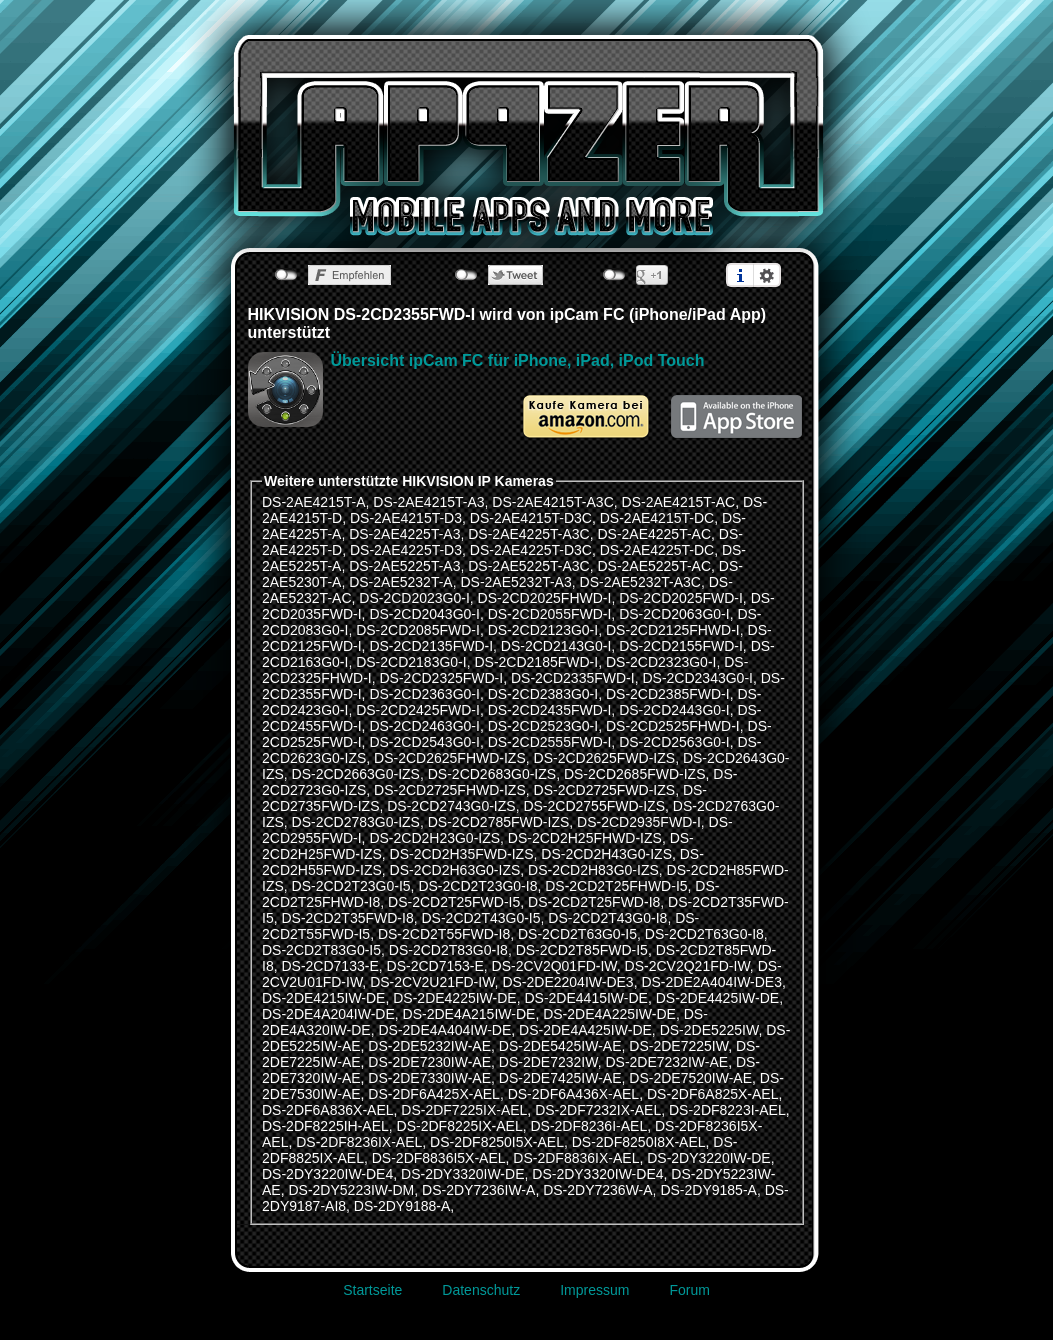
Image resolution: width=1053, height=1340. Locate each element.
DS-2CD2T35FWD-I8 (347, 918)
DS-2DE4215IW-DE (323, 998)
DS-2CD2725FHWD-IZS (450, 790)
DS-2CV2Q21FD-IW (687, 966)
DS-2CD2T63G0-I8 (704, 934)
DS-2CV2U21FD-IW (432, 982)
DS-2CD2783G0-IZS (356, 822)
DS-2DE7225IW (678, 1046)
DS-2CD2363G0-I (424, 694)
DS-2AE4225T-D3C (531, 550)
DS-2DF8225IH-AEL (325, 1126)
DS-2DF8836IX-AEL (576, 1158)
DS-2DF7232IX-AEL (598, 1110)
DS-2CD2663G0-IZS (356, 774)
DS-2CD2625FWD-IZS (605, 758)
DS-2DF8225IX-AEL (460, 1126)
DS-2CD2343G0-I (697, 678)
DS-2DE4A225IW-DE (609, 1014)
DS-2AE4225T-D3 (406, 550)
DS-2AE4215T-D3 (406, 518)
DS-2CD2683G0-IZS (492, 774)
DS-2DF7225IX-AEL (464, 1110)
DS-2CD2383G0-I (543, 694)
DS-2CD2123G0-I (543, 630)
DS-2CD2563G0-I (674, 742)
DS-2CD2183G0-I (411, 662)
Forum (689, 1290)
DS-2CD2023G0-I (414, 598)
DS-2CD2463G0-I (424, 726)
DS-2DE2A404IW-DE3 (711, 982)
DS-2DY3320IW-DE (462, 1174)
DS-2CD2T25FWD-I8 (594, 902)
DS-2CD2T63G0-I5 (577, 934)
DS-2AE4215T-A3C (552, 502)
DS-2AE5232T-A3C (640, 582)
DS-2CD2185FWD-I (536, 662)
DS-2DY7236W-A (597, 1190)
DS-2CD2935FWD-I (639, 822)
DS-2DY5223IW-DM (351, 1190)
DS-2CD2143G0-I (556, 646)
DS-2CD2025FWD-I (681, 598)
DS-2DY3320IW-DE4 (597, 1174)
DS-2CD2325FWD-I (441, 678)
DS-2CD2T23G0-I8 (477, 886)
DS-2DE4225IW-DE (454, 998)
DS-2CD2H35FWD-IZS (462, 854)
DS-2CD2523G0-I (543, 726)
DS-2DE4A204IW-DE (328, 1014)
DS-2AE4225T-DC (657, 550)
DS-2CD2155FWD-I (681, 646)
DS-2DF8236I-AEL (588, 1126)
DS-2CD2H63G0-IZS (455, 870)
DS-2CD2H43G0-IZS (606, 854)
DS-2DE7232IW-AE (666, 1062)
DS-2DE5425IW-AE (560, 1046)
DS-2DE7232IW (548, 1062)
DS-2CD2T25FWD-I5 (454, 902)
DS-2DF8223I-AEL (727, 1110)
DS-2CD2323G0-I (661, 662)
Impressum (594, 1290)
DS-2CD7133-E (329, 966)
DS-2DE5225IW (709, 1030)
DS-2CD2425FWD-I (418, 710)
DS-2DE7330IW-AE (429, 1078)
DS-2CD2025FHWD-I (545, 598)
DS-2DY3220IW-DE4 (327, 1174)
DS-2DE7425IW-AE (560, 1078)
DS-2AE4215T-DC (657, 518)
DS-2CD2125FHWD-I (673, 630)
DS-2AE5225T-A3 (404, 566)
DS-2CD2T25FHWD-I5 (616, 886)
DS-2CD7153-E (435, 966)
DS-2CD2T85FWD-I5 (582, 950)
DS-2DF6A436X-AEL (574, 1094)
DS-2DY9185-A (708, 1190)
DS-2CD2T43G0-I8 (607, 918)
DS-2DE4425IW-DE (717, 998)
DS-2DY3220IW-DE (708, 1158)
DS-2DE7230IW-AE (429, 1062)
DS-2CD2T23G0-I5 (351, 886)
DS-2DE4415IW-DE (585, 998)
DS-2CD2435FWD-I (550, 710)
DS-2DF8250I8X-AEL (639, 1142)
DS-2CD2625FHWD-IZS (450, 758)
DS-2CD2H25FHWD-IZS (585, 838)
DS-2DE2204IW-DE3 (567, 982)
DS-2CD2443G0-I (674, 710)
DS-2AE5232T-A (401, 582)
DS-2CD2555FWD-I (550, 742)
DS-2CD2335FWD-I (573, 678)
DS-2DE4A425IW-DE (585, 1030)
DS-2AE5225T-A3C (528, 566)
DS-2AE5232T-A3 (515, 582)
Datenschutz (481, 1290)
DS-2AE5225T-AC (654, 566)
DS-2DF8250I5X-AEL (497, 1142)
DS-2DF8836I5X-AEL (439, 1158)
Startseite (372, 1290)
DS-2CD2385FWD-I (668, 694)
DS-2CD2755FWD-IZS (594, 806)
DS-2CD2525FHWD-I (673, 726)
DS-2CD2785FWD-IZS (499, 822)
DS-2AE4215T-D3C (531, 518)
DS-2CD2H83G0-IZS (593, 870)
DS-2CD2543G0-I (424, 742)
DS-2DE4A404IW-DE (444, 1030)
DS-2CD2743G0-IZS (451, 806)
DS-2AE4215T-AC (679, 502)
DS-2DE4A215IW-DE (469, 1014)
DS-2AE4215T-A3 (428, 502)
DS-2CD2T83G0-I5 (321, 950)
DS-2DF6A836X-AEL (328, 1110)
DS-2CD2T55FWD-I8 (444, 934)
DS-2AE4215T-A (314, 502)
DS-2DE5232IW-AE (429, 1046)
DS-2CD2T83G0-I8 (448, 950)
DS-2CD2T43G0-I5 (481, 918)
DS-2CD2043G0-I (424, 614)
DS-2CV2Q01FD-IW (554, 966)
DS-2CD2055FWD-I (550, 614)
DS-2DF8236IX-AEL (359, 1142)
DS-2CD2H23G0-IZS (434, 838)
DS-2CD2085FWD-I (418, 630)
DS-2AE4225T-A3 (404, 534)
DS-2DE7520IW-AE (690, 1078)
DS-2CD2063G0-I (674, 614)
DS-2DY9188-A (402, 1206)
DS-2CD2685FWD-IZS (635, 774)
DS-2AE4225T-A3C (528, 534)
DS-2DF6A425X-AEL (434, 1094)
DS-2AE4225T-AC (654, 534)
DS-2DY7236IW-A (478, 1190)
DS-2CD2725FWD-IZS (605, 790)
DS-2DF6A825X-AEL (713, 1094)
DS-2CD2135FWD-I (431, 646)
